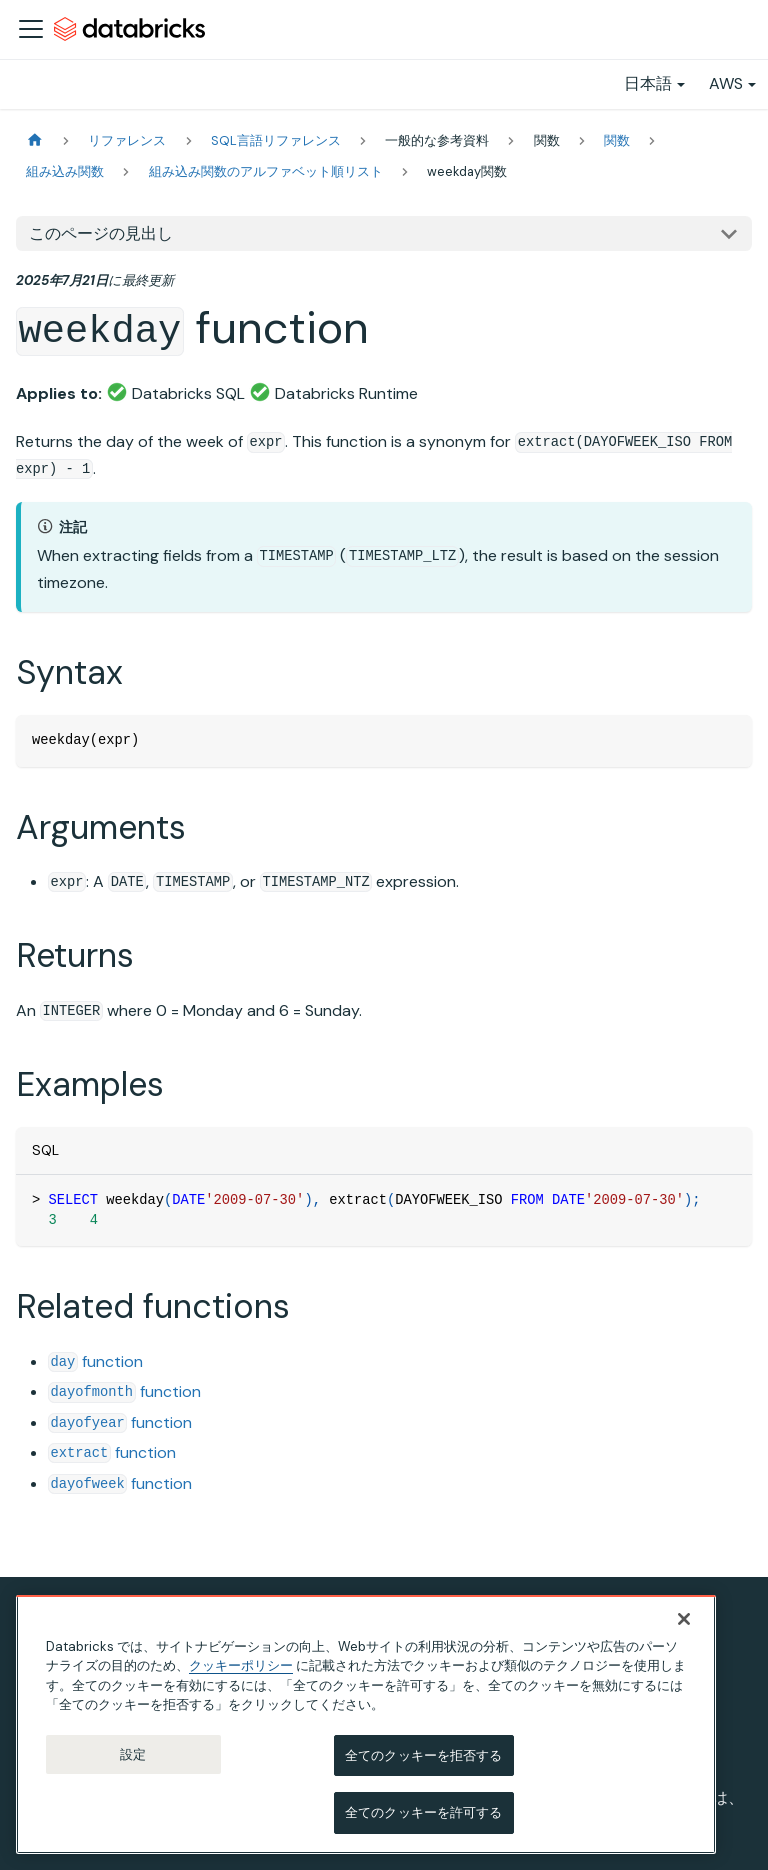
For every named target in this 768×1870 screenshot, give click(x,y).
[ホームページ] (35, 140)
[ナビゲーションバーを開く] (31, 29)
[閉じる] (684, 1619)
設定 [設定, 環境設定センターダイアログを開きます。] (133, 1754)
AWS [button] (726, 83)
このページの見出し (101, 233)
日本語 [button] (648, 83)
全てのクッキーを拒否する (424, 1755)
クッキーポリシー (241, 1665)
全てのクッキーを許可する (424, 1812)
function (95, 1361)
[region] (366, 1724)
